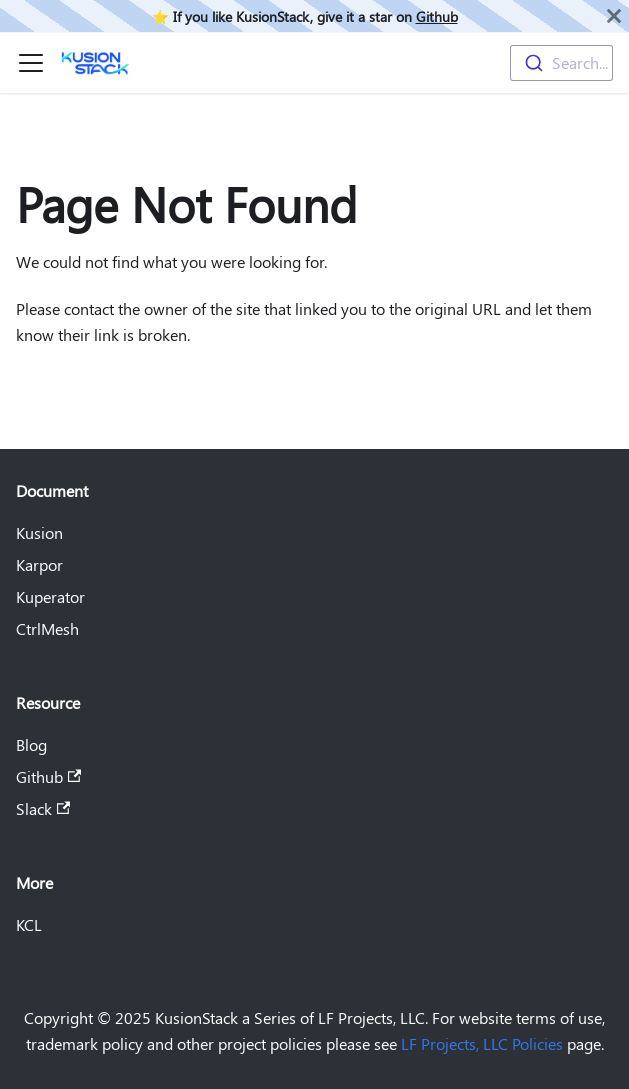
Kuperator (50, 596)
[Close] (614, 16)
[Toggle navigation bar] (31, 63)
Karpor (39, 564)
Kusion (39, 532)
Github (437, 16)
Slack (43, 808)
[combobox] (561, 63)
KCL (29, 924)
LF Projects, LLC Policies (482, 1043)
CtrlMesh (47, 628)
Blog (31, 744)
